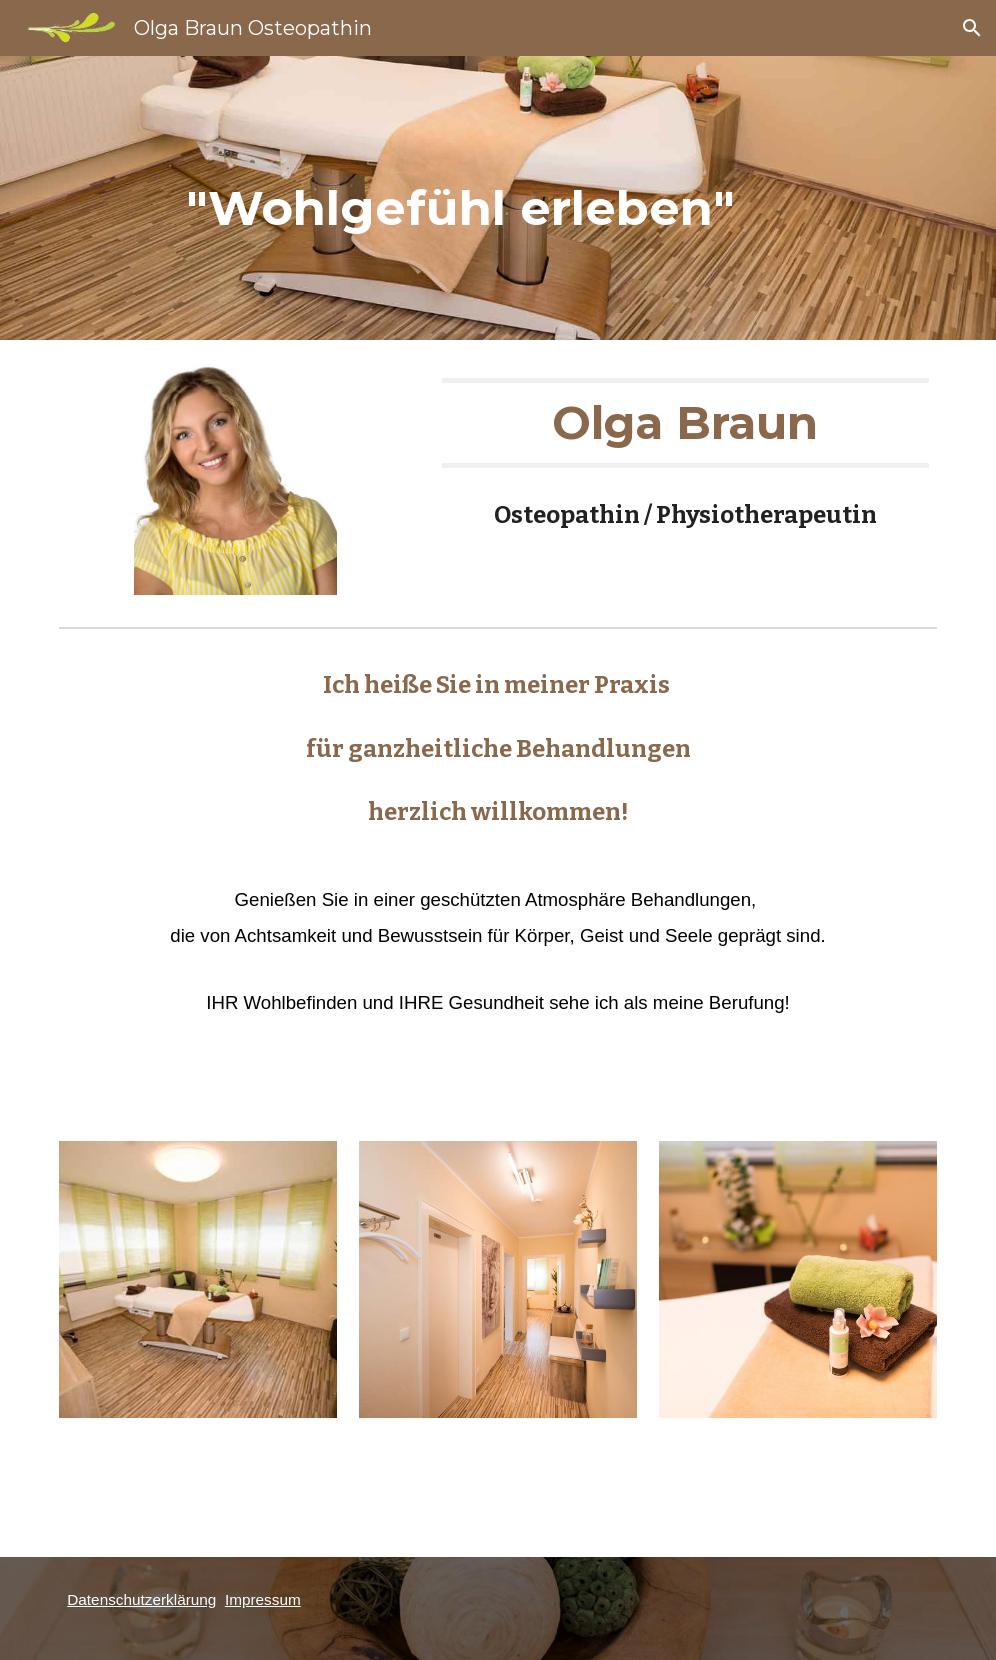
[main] (460, 198)
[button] (972, 28)
